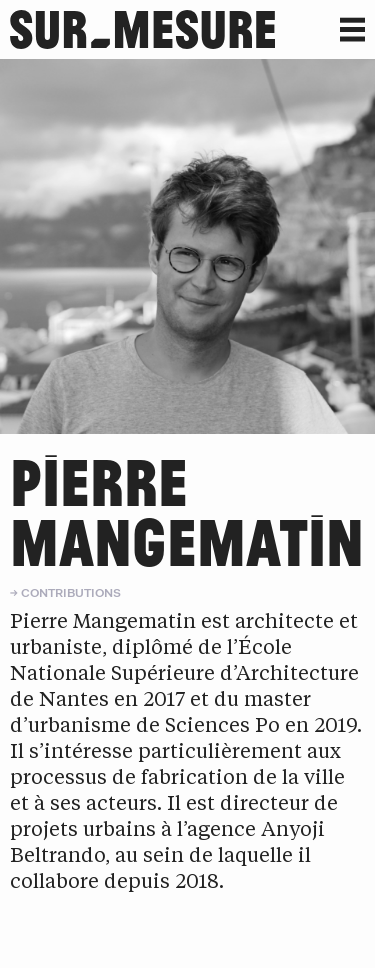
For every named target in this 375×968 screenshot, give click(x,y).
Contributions (71, 592)
